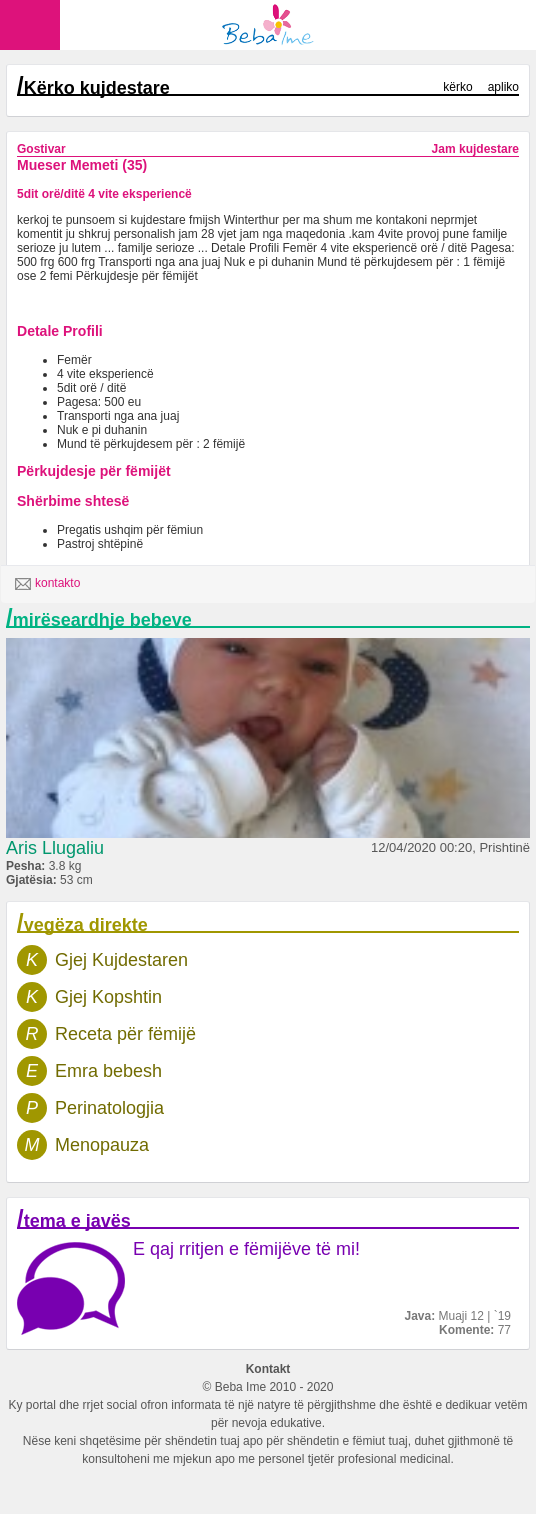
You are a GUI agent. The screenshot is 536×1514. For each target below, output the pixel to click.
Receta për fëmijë (125, 1034)
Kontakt (268, 1369)
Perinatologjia (109, 1108)
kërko (457, 87)
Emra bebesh (108, 1071)
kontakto (47, 584)
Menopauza (102, 1145)
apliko (503, 87)
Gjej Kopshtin (108, 997)
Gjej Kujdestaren (121, 960)
